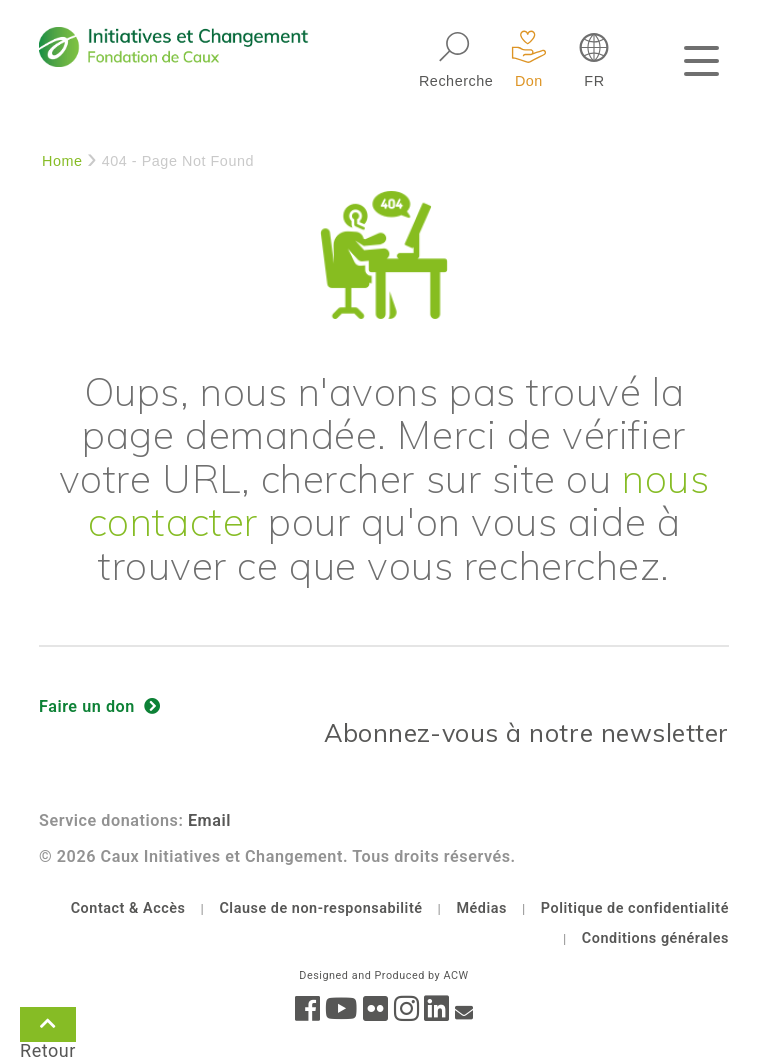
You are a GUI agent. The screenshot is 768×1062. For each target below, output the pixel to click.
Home (62, 161)
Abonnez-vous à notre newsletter (526, 732)
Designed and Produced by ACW (383, 975)
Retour (48, 1028)
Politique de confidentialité (635, 908)
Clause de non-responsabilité (320, 908)
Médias (481, 908)
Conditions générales (655, 938)
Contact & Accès (128, 908)
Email (209, 820)
